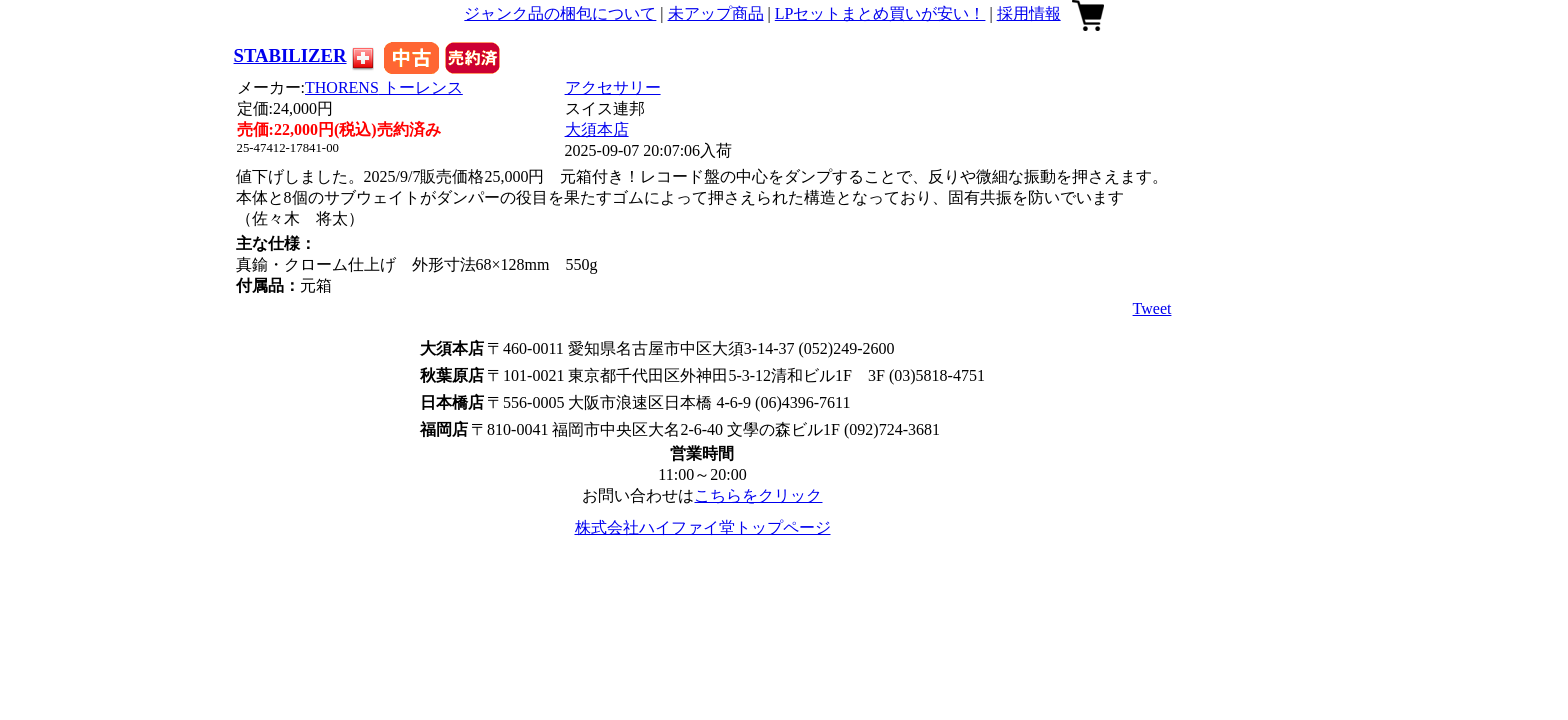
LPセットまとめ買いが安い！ (880, 13)
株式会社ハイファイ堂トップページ (703, 527)
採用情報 (1029, 13)
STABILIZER (290, 55)
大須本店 (597, 129)
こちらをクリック (758, 495)
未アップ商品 (716, 13)
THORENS (384, 87)
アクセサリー (613, 87)
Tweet (1152, 308)
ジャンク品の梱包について (560, 13)
